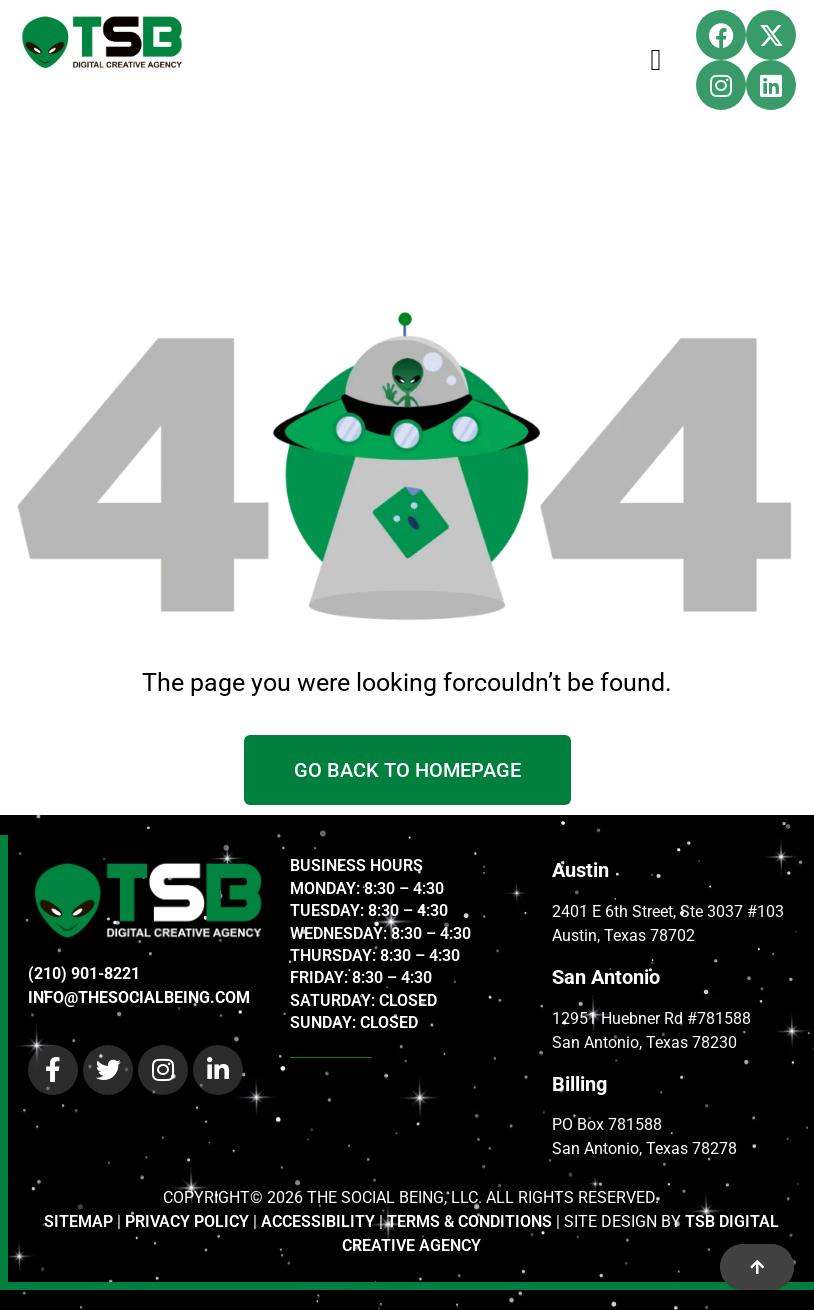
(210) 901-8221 (84, 973)
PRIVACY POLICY (187, 1221)
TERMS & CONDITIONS (469, 1221)
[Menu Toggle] (656, 60)
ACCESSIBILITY (318, 1221)
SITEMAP (78, 1221)
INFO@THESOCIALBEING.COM (139, 997)
